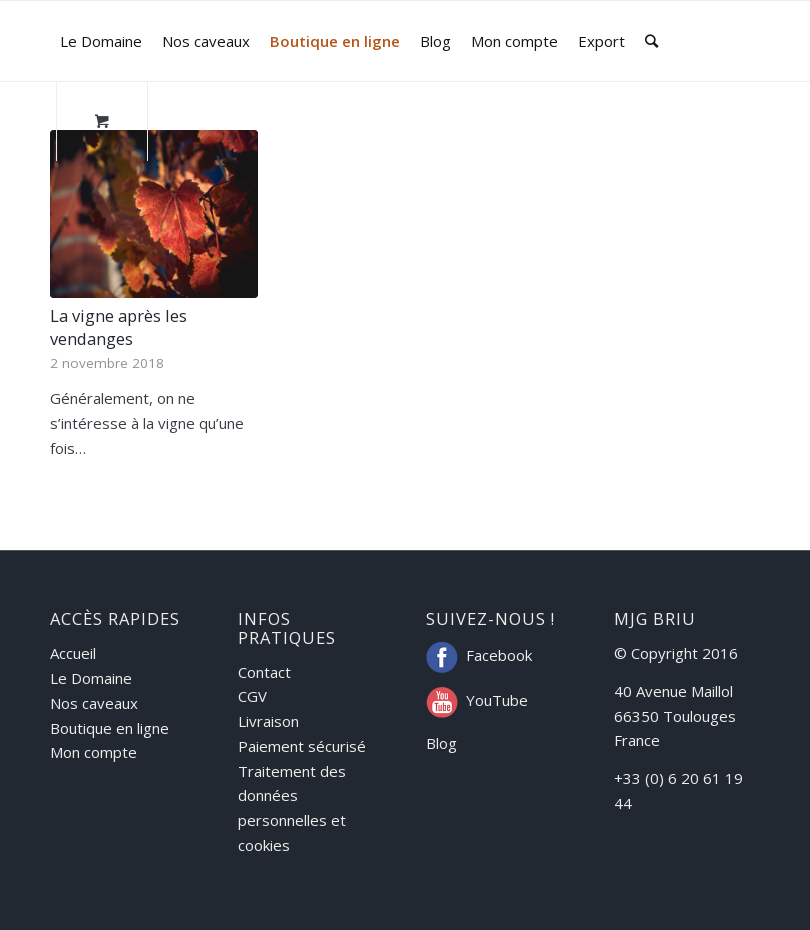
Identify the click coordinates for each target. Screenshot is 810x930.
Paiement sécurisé (302, 746)
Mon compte (93, 752)
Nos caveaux (94, 703)
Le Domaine (91, 678)
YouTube (497, 700)
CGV (252, 696)
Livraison (268, 721)
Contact (264, 672)
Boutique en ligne (109, 728)
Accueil (73, 653)
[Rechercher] (651, 41)
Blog (441, 743)
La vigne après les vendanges (118, 327)
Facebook (499, 655)
